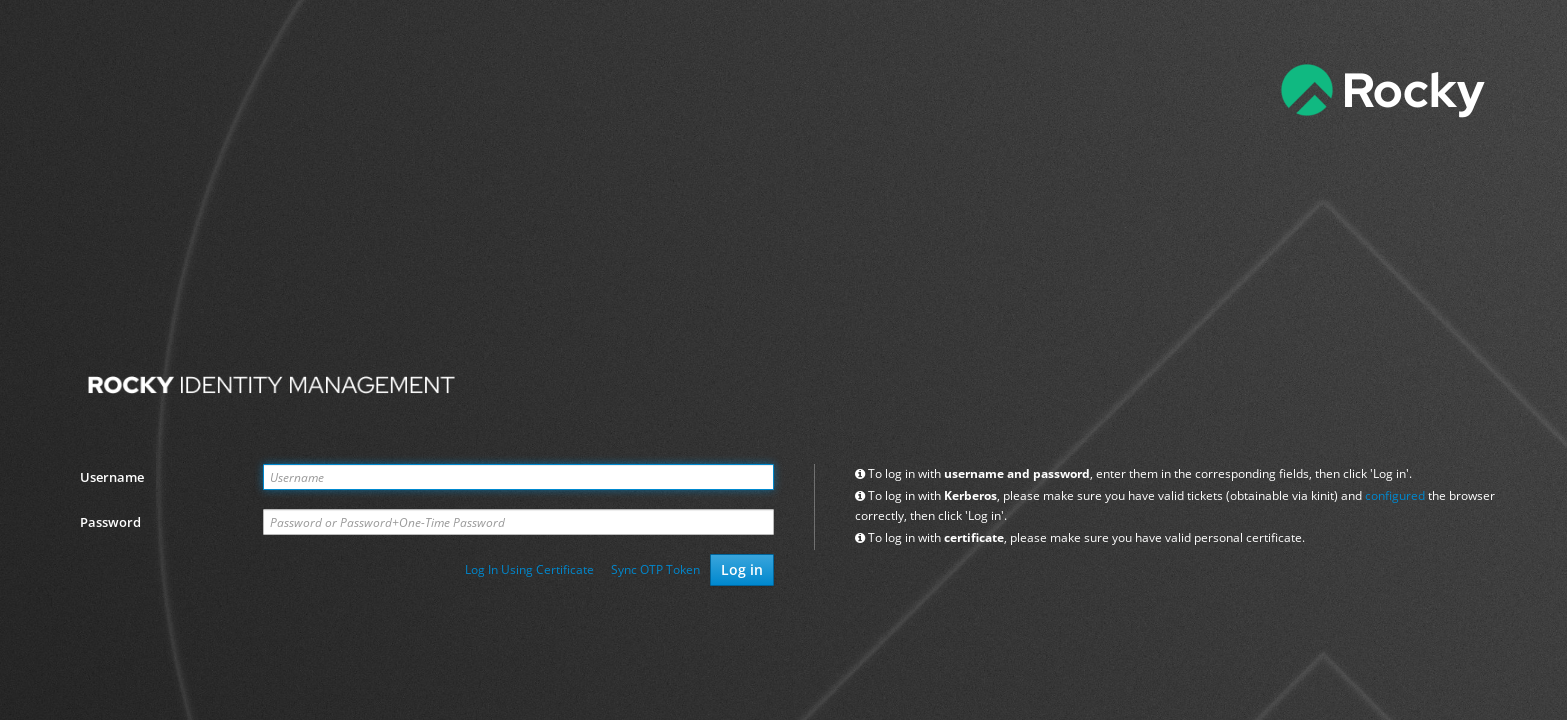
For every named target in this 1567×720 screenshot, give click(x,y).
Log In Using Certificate (529, 569)
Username (112, 477)
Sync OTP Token (655, 569)
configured (1395, 495)
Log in (742, 569)
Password (110, 522)
